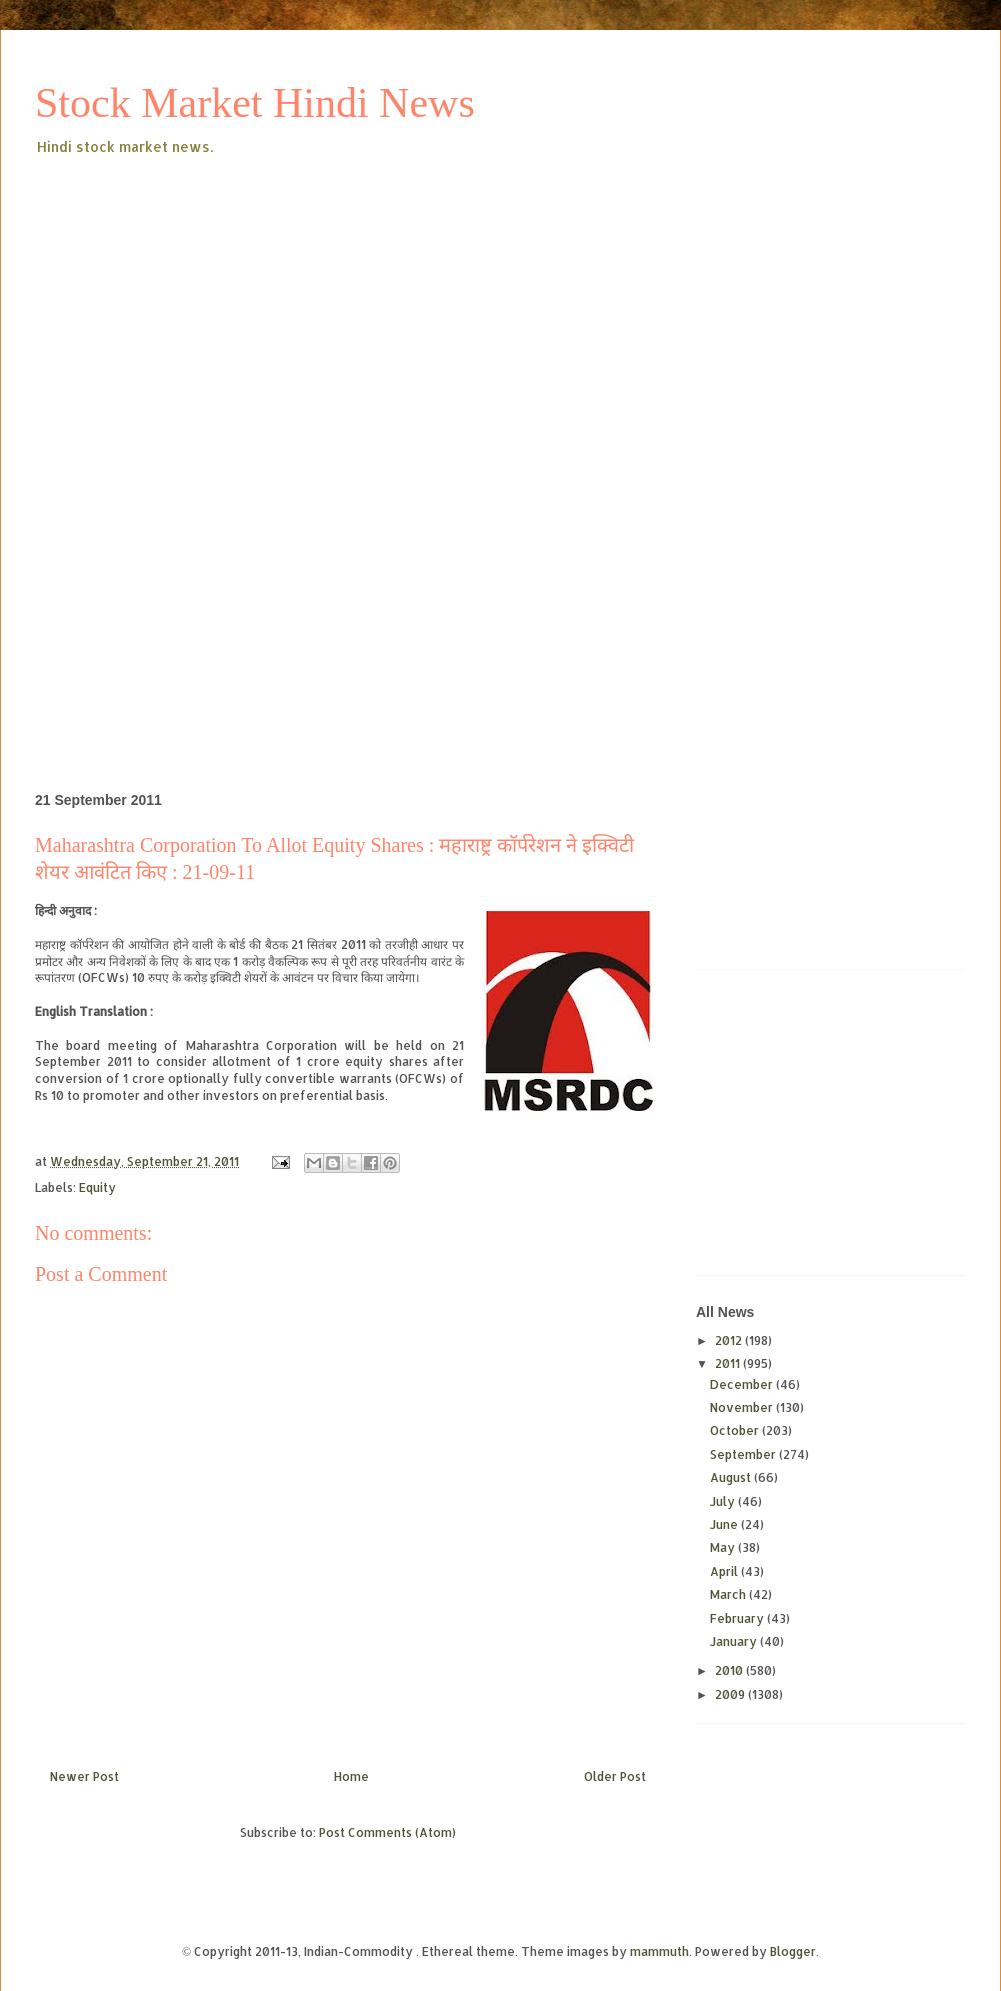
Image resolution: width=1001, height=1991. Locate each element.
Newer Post (84, 1776)
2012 (730, 1340)
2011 (729, 1363)
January (735, 1641)
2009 (731, 1694)
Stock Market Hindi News (255, 103)
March (729, 1594)
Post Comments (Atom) (387, 1832)
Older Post (615, 1776)
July (724, 1501)
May (724, 1547)
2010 (730, 1670)
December (743, 1384)
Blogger (793, 1951)
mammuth (659, 1951)
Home (351, 1776)
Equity (97, 1187)
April (725, 1571)
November (743, 1407)
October (736, 1430)
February (738, 1618)
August (732, 1477)
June (725, 1524)
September (744, 1454)
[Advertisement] (305, 309)
